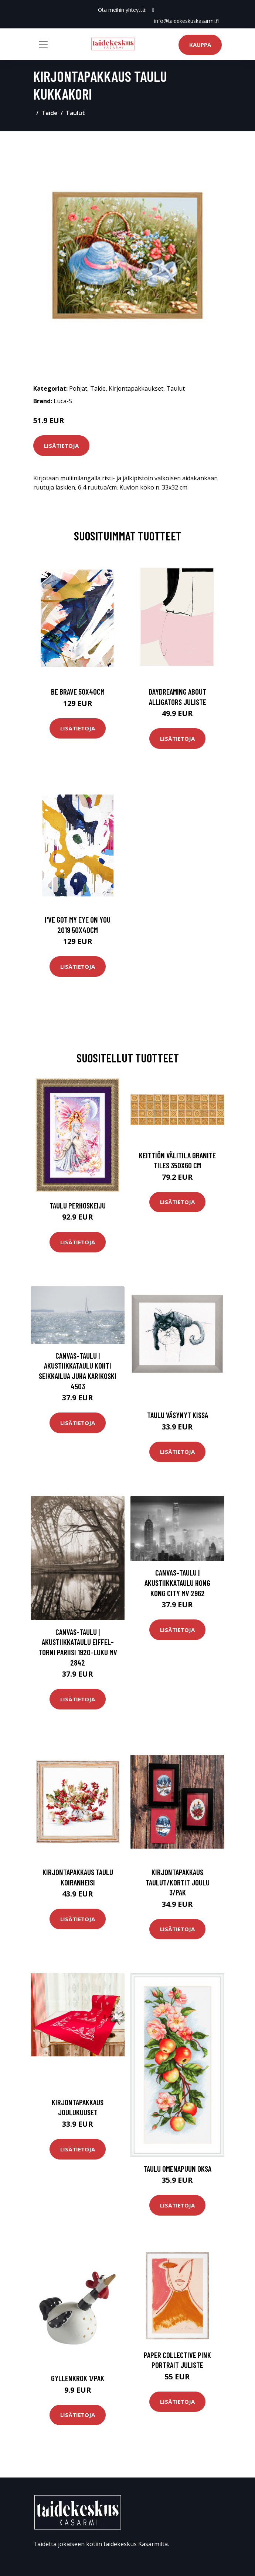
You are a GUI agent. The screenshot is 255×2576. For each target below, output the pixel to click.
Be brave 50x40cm (78, 691)
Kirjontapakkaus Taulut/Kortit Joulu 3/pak (178, 1882)
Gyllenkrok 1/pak (77, 2378)
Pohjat (78, 388)
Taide (49, 113)
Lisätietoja (61, 445)
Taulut (75, 113)
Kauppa (200, 44)
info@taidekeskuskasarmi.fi (186, 20)
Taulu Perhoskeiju (78, 1205)
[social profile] (153, 10)
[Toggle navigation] (43, 44)
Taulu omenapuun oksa (177, 2168)
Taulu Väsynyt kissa (177, 1415)
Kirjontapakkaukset (136, 388)
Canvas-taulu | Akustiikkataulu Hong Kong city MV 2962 (177, 1582)
